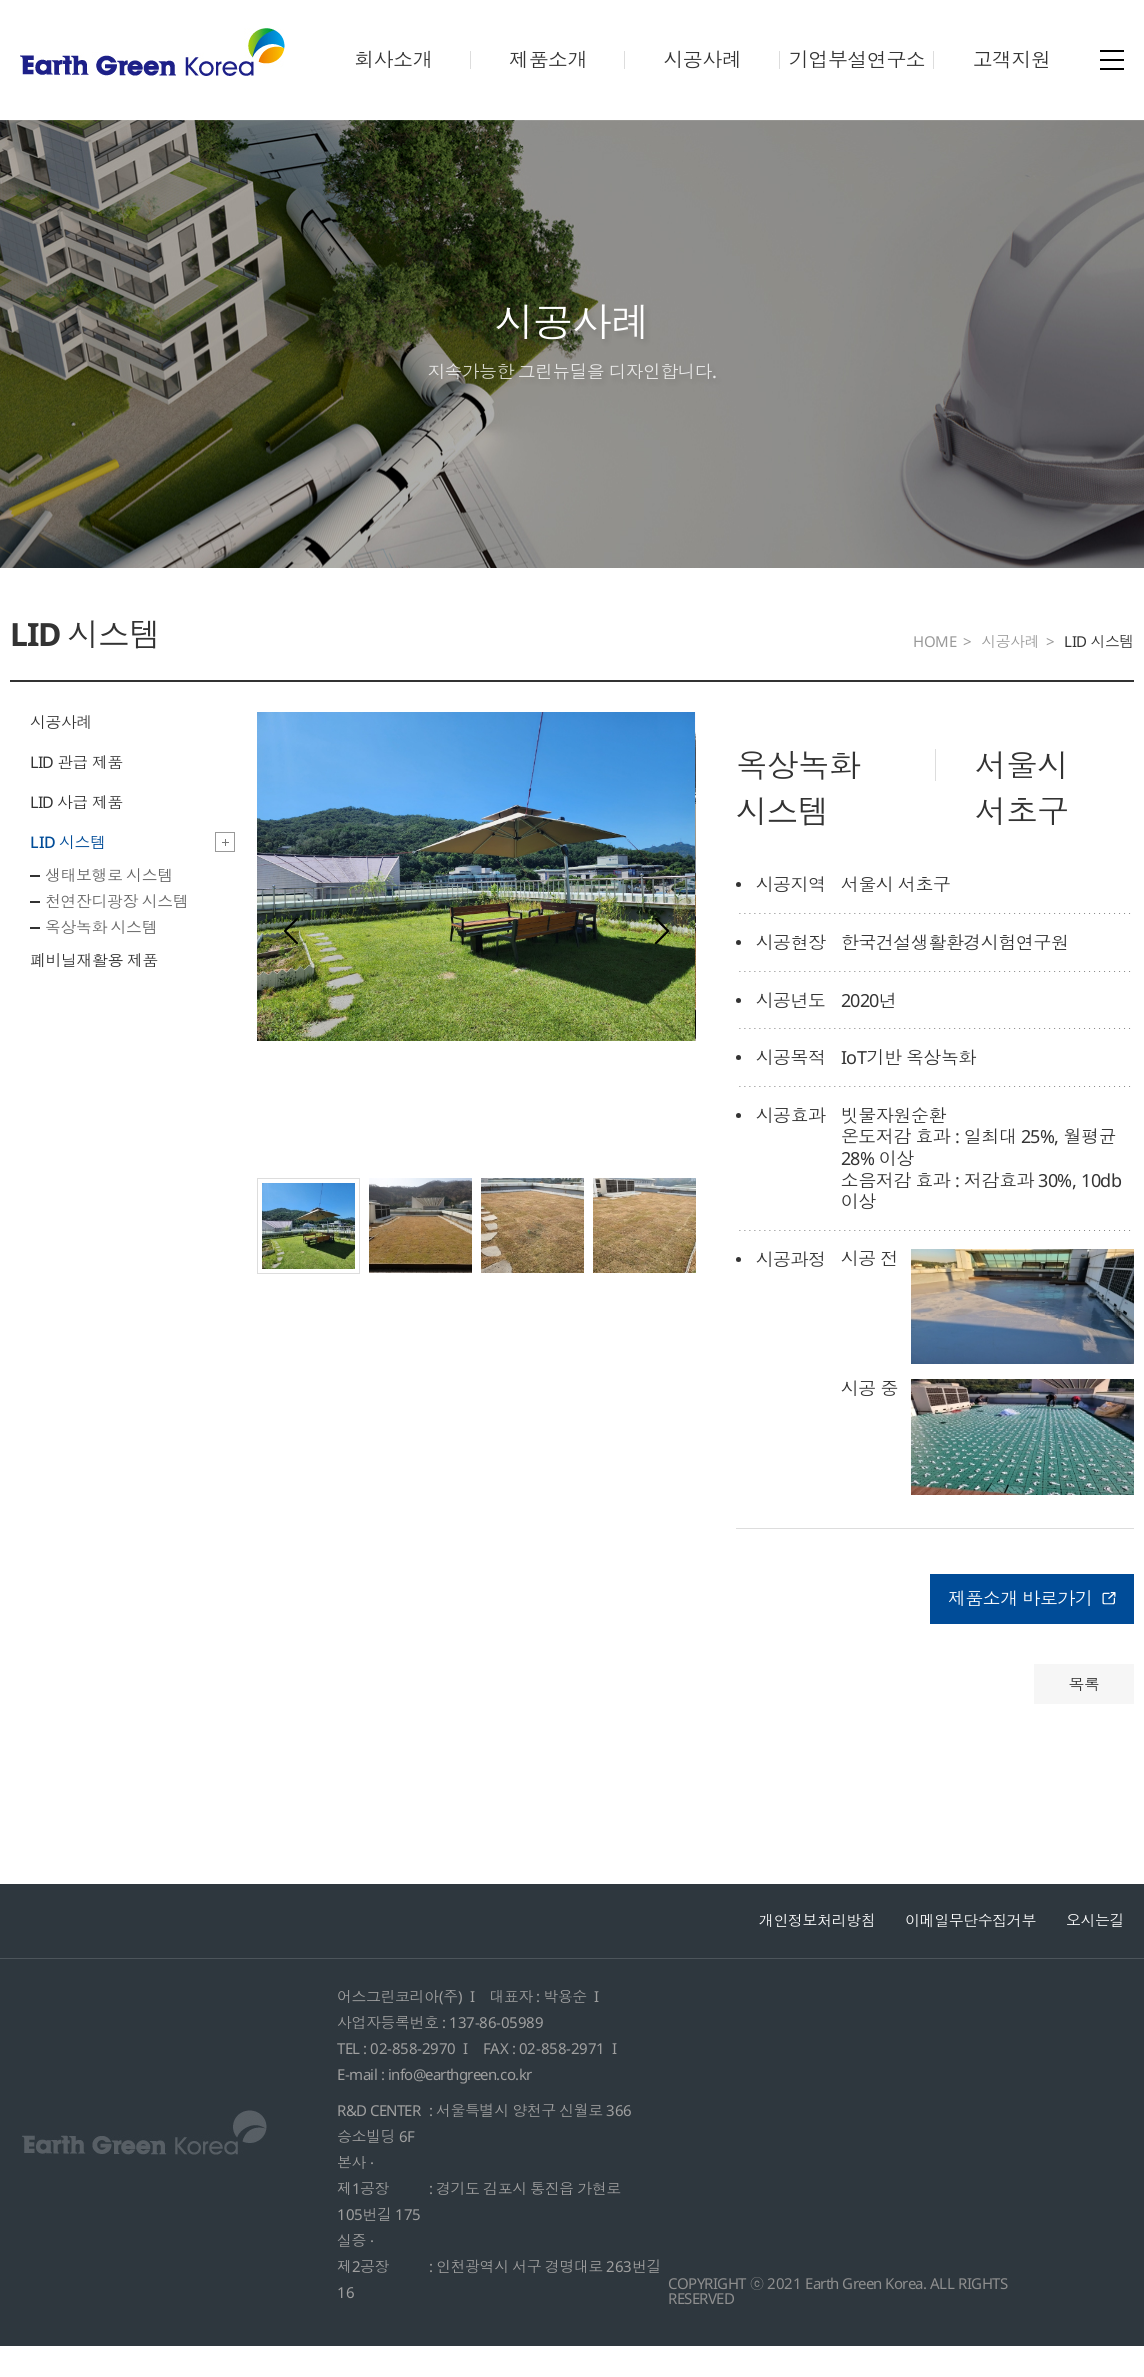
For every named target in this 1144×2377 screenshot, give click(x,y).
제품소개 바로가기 (1032, 1630)
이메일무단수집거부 (970, 1951)
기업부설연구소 (857, 59)
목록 (1083, 1715)
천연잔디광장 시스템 (116, 933)
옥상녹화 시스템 (101, 959)
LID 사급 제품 (76, 834)
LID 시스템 (68, 874)
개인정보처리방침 (817, 1951)
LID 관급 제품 (76, 794)
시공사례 (702, 59)
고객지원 (1012, 59)
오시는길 (1095, 1951)
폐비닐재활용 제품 (94, 992)
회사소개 (393, 59)
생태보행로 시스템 (109, 907)
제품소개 (548, 59)
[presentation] (291, 963)
